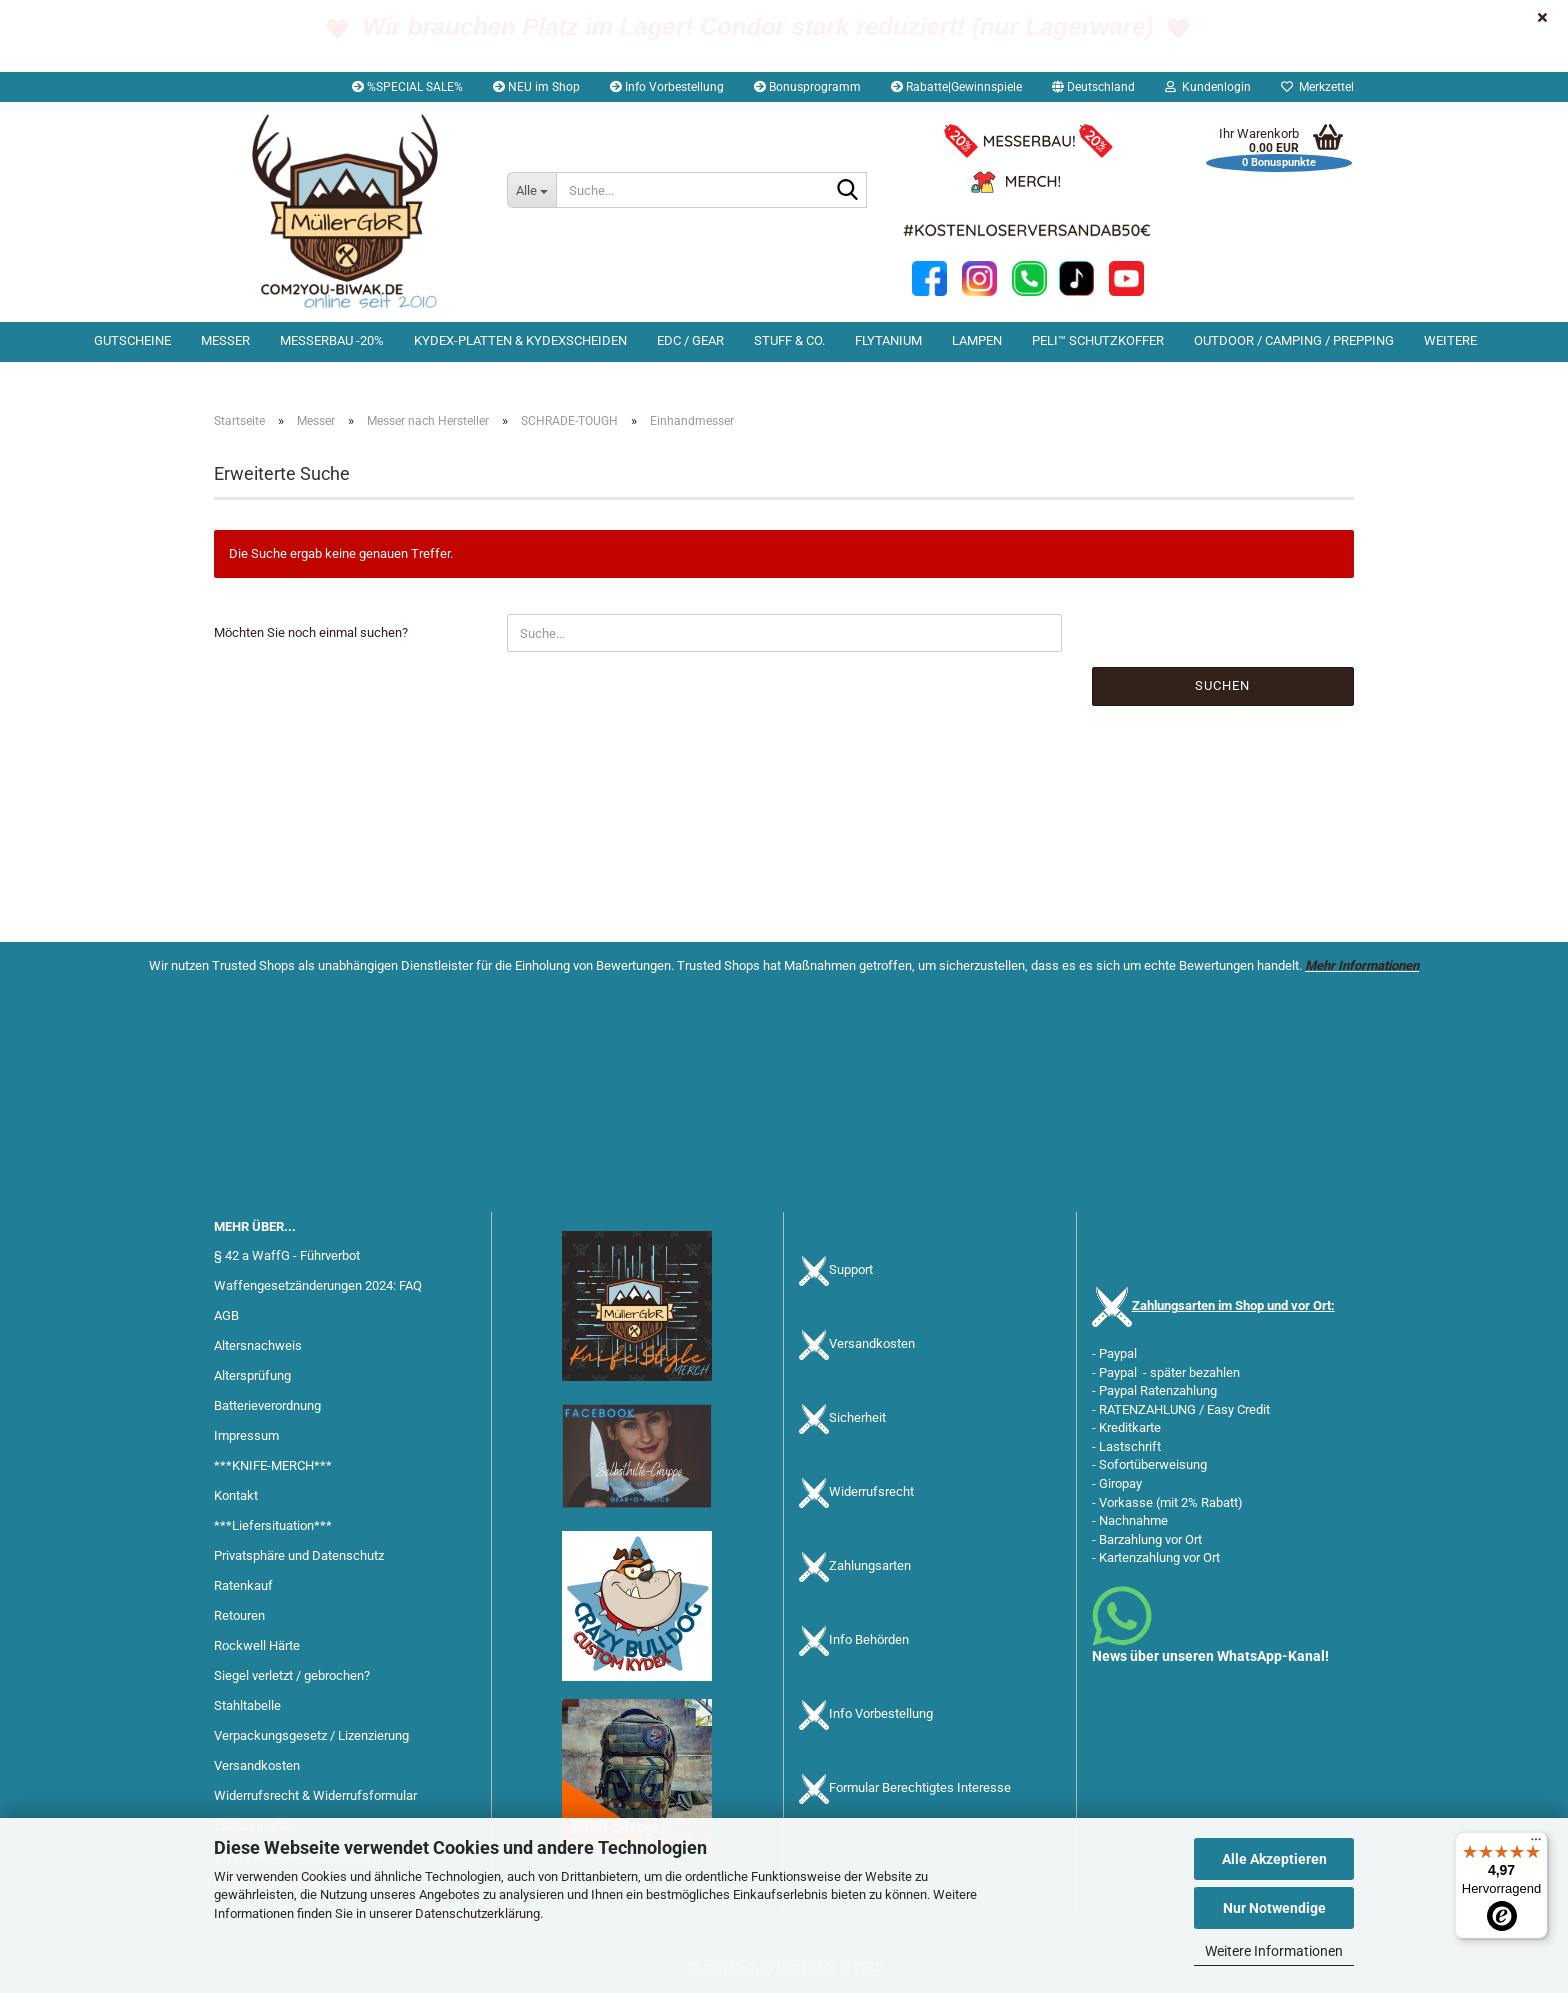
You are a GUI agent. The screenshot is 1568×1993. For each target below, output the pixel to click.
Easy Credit (1238, 1409)
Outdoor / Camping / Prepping (1294, 340)
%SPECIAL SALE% (407, 87)
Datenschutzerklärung (477, 1913)
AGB (226, 1315)
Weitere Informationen (1274, 1951)
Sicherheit (857, 1418)
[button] (1093, 87)
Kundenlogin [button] (1208, 87)
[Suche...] (531, 190)
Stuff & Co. (789, 340)
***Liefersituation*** (273, 1525)
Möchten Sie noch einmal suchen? (311, 632)
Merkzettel (1317, 87)
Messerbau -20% (332, 340)
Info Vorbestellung (667, 87)
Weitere (1450, 340)
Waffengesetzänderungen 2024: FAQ (318, 1285)
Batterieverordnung (267, 1405)
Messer (225, 340)
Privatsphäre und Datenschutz (299, 1555)
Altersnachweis (258, 1345)
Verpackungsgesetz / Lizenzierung (311, 1735)
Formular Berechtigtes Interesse (920, 1788)
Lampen (977, 340)
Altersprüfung (252, 1375)
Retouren (239, 1615)
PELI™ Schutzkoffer (1098, 340)
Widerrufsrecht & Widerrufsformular (315, 1795)
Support (851, 1270)
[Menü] (1536, 1844)
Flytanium (888, 340)
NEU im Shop (536, 87)
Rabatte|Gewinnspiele (956, 87)
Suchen (1222, 685)
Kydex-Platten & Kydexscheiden (520, 340)
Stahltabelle (247, 1705)
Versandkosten (257, 1765)
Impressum (246, 1435)
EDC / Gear (690, 340)
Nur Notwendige (1274, 1908)
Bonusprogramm (807, 87)
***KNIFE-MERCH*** (273, 1465)
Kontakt (236, 1495)
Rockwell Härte (257, 1645)
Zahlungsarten (870, 1566)
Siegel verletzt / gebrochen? (292, 1675)
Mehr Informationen (1362, 965)
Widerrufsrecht (871, 1492)
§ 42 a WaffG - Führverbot (287, 1255)
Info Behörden (869, 1640)
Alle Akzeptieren (1274, 1859)
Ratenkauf (243, 1585)
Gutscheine (132, 340)
